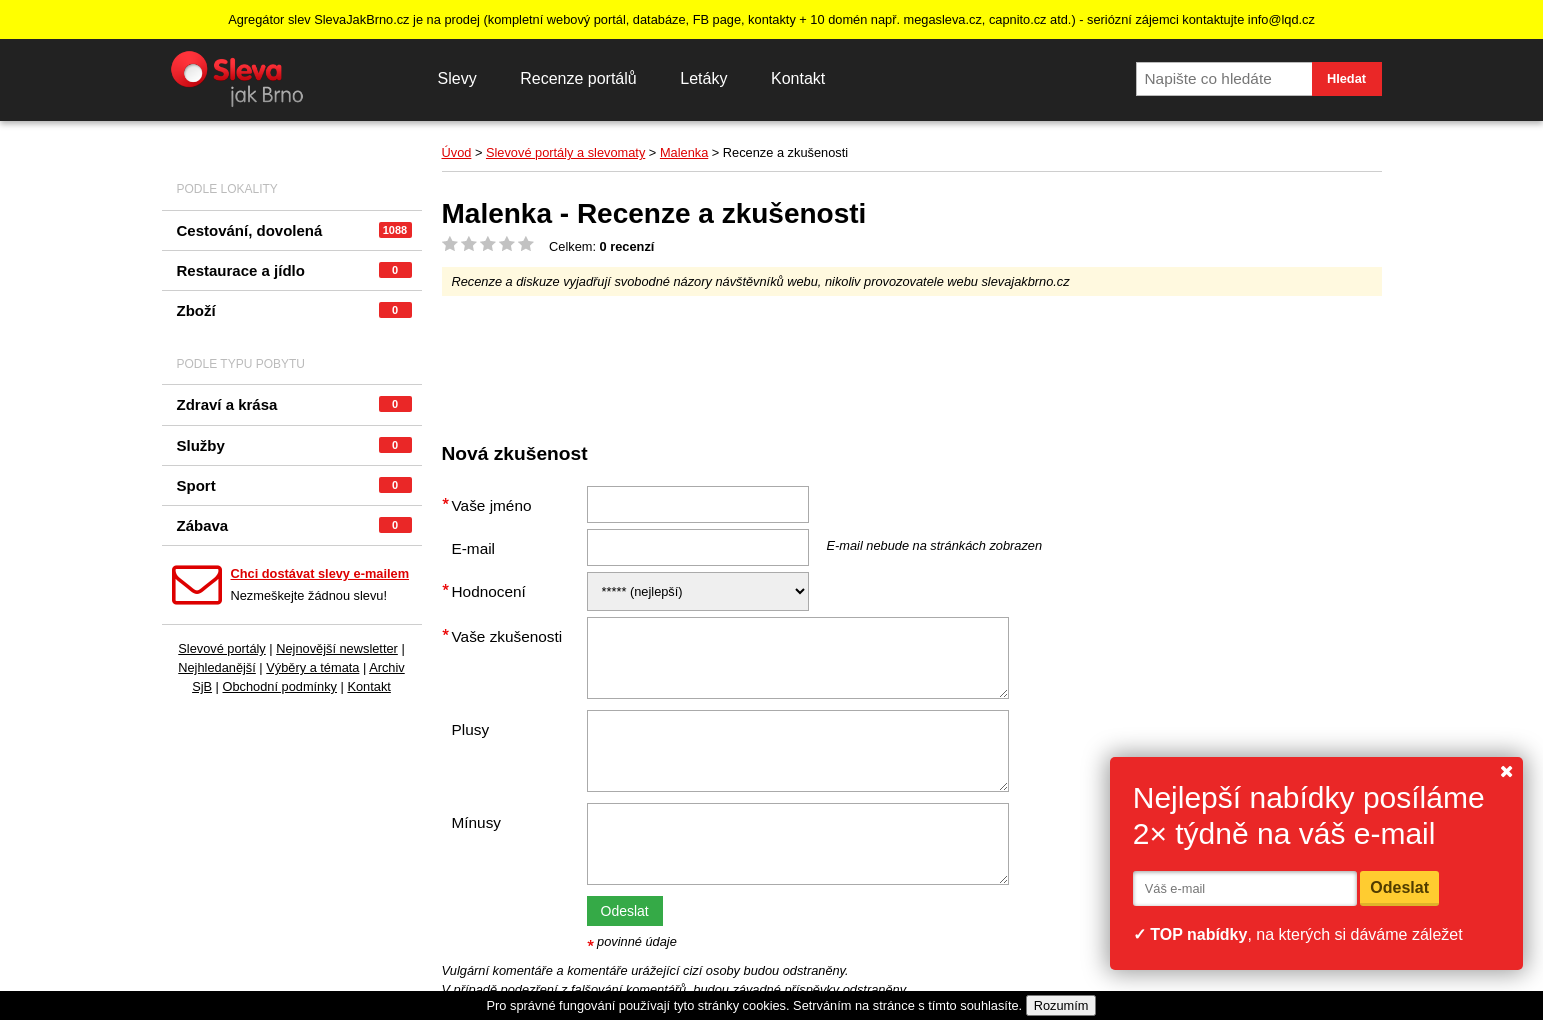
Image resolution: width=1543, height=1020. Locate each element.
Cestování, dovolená (294, 230)
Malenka (684, 152)
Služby (294, 445)
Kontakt (798, 78)
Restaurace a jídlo (294, 270)
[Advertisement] (806, 361)
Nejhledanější (217, 667)
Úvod (457, 152)
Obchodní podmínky (279, 686)
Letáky (703, 78)
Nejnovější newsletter (337, 648)
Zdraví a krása (294, 404)
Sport (294, 485)
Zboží (294, 310)
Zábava (294, 525)
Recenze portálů (578, 78)
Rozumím (1061, 1005)
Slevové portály (222, 648)
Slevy (457, 78)
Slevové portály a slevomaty (565, 152)
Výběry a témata (312, 667)
